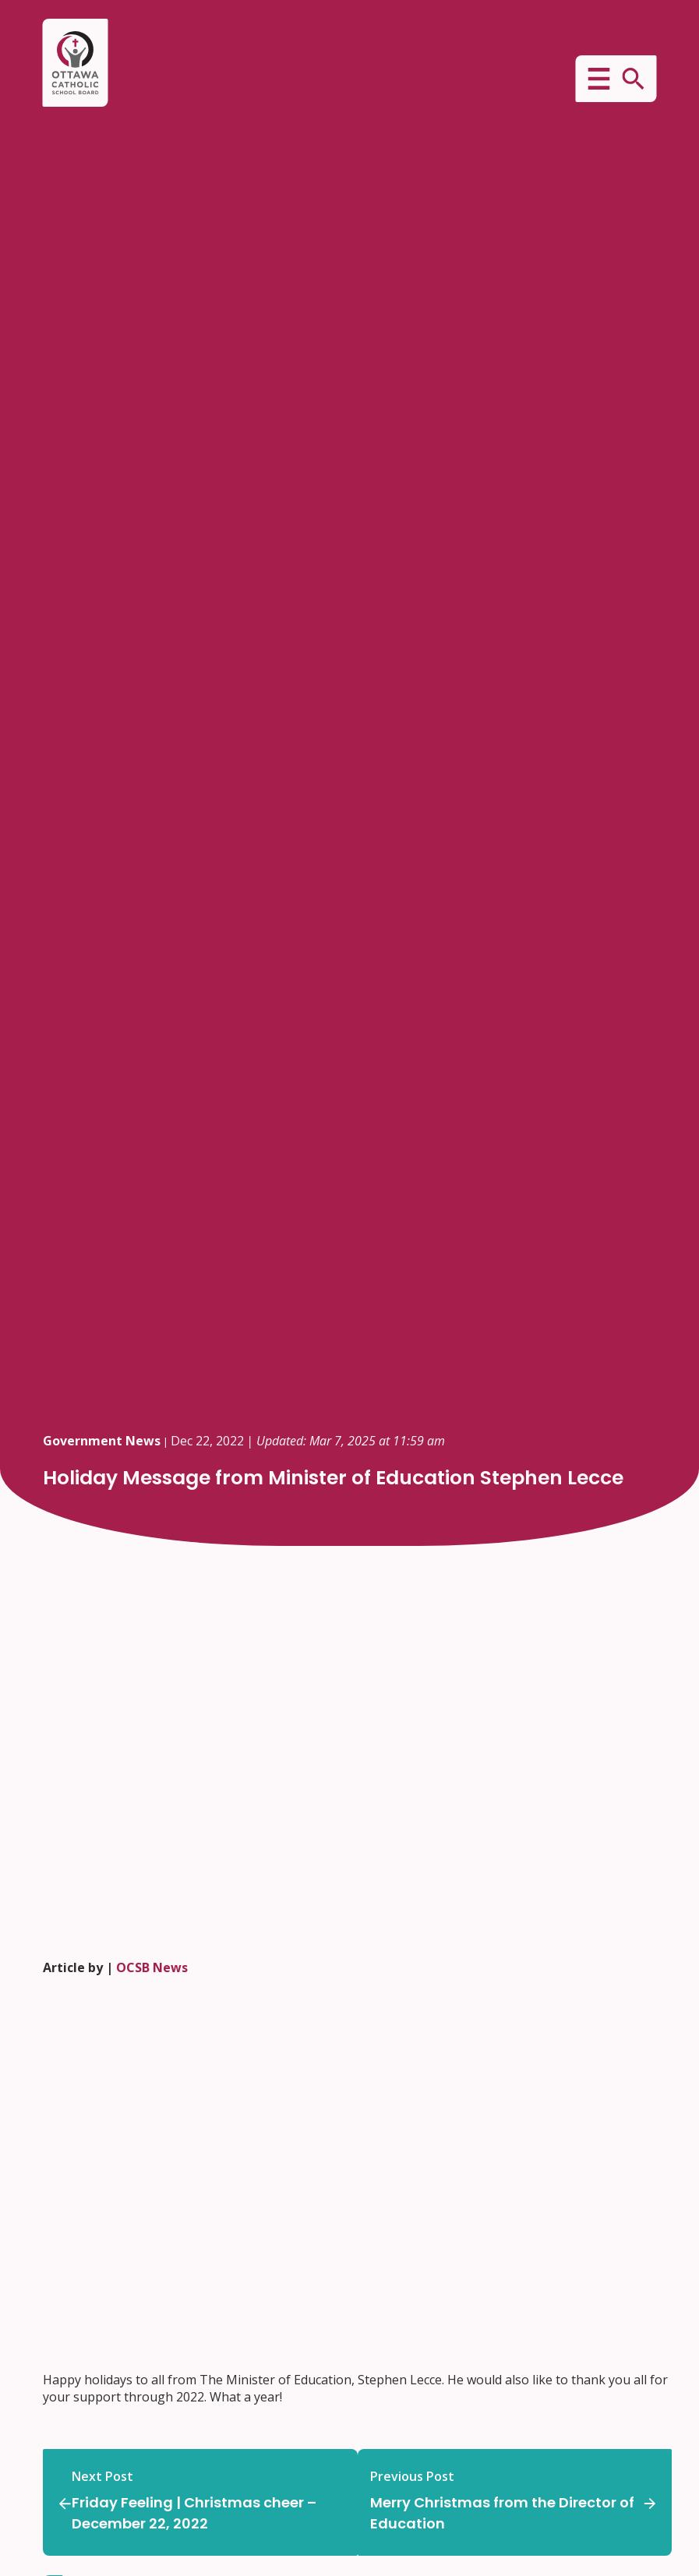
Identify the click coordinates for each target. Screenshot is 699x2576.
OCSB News (152, 1967)
